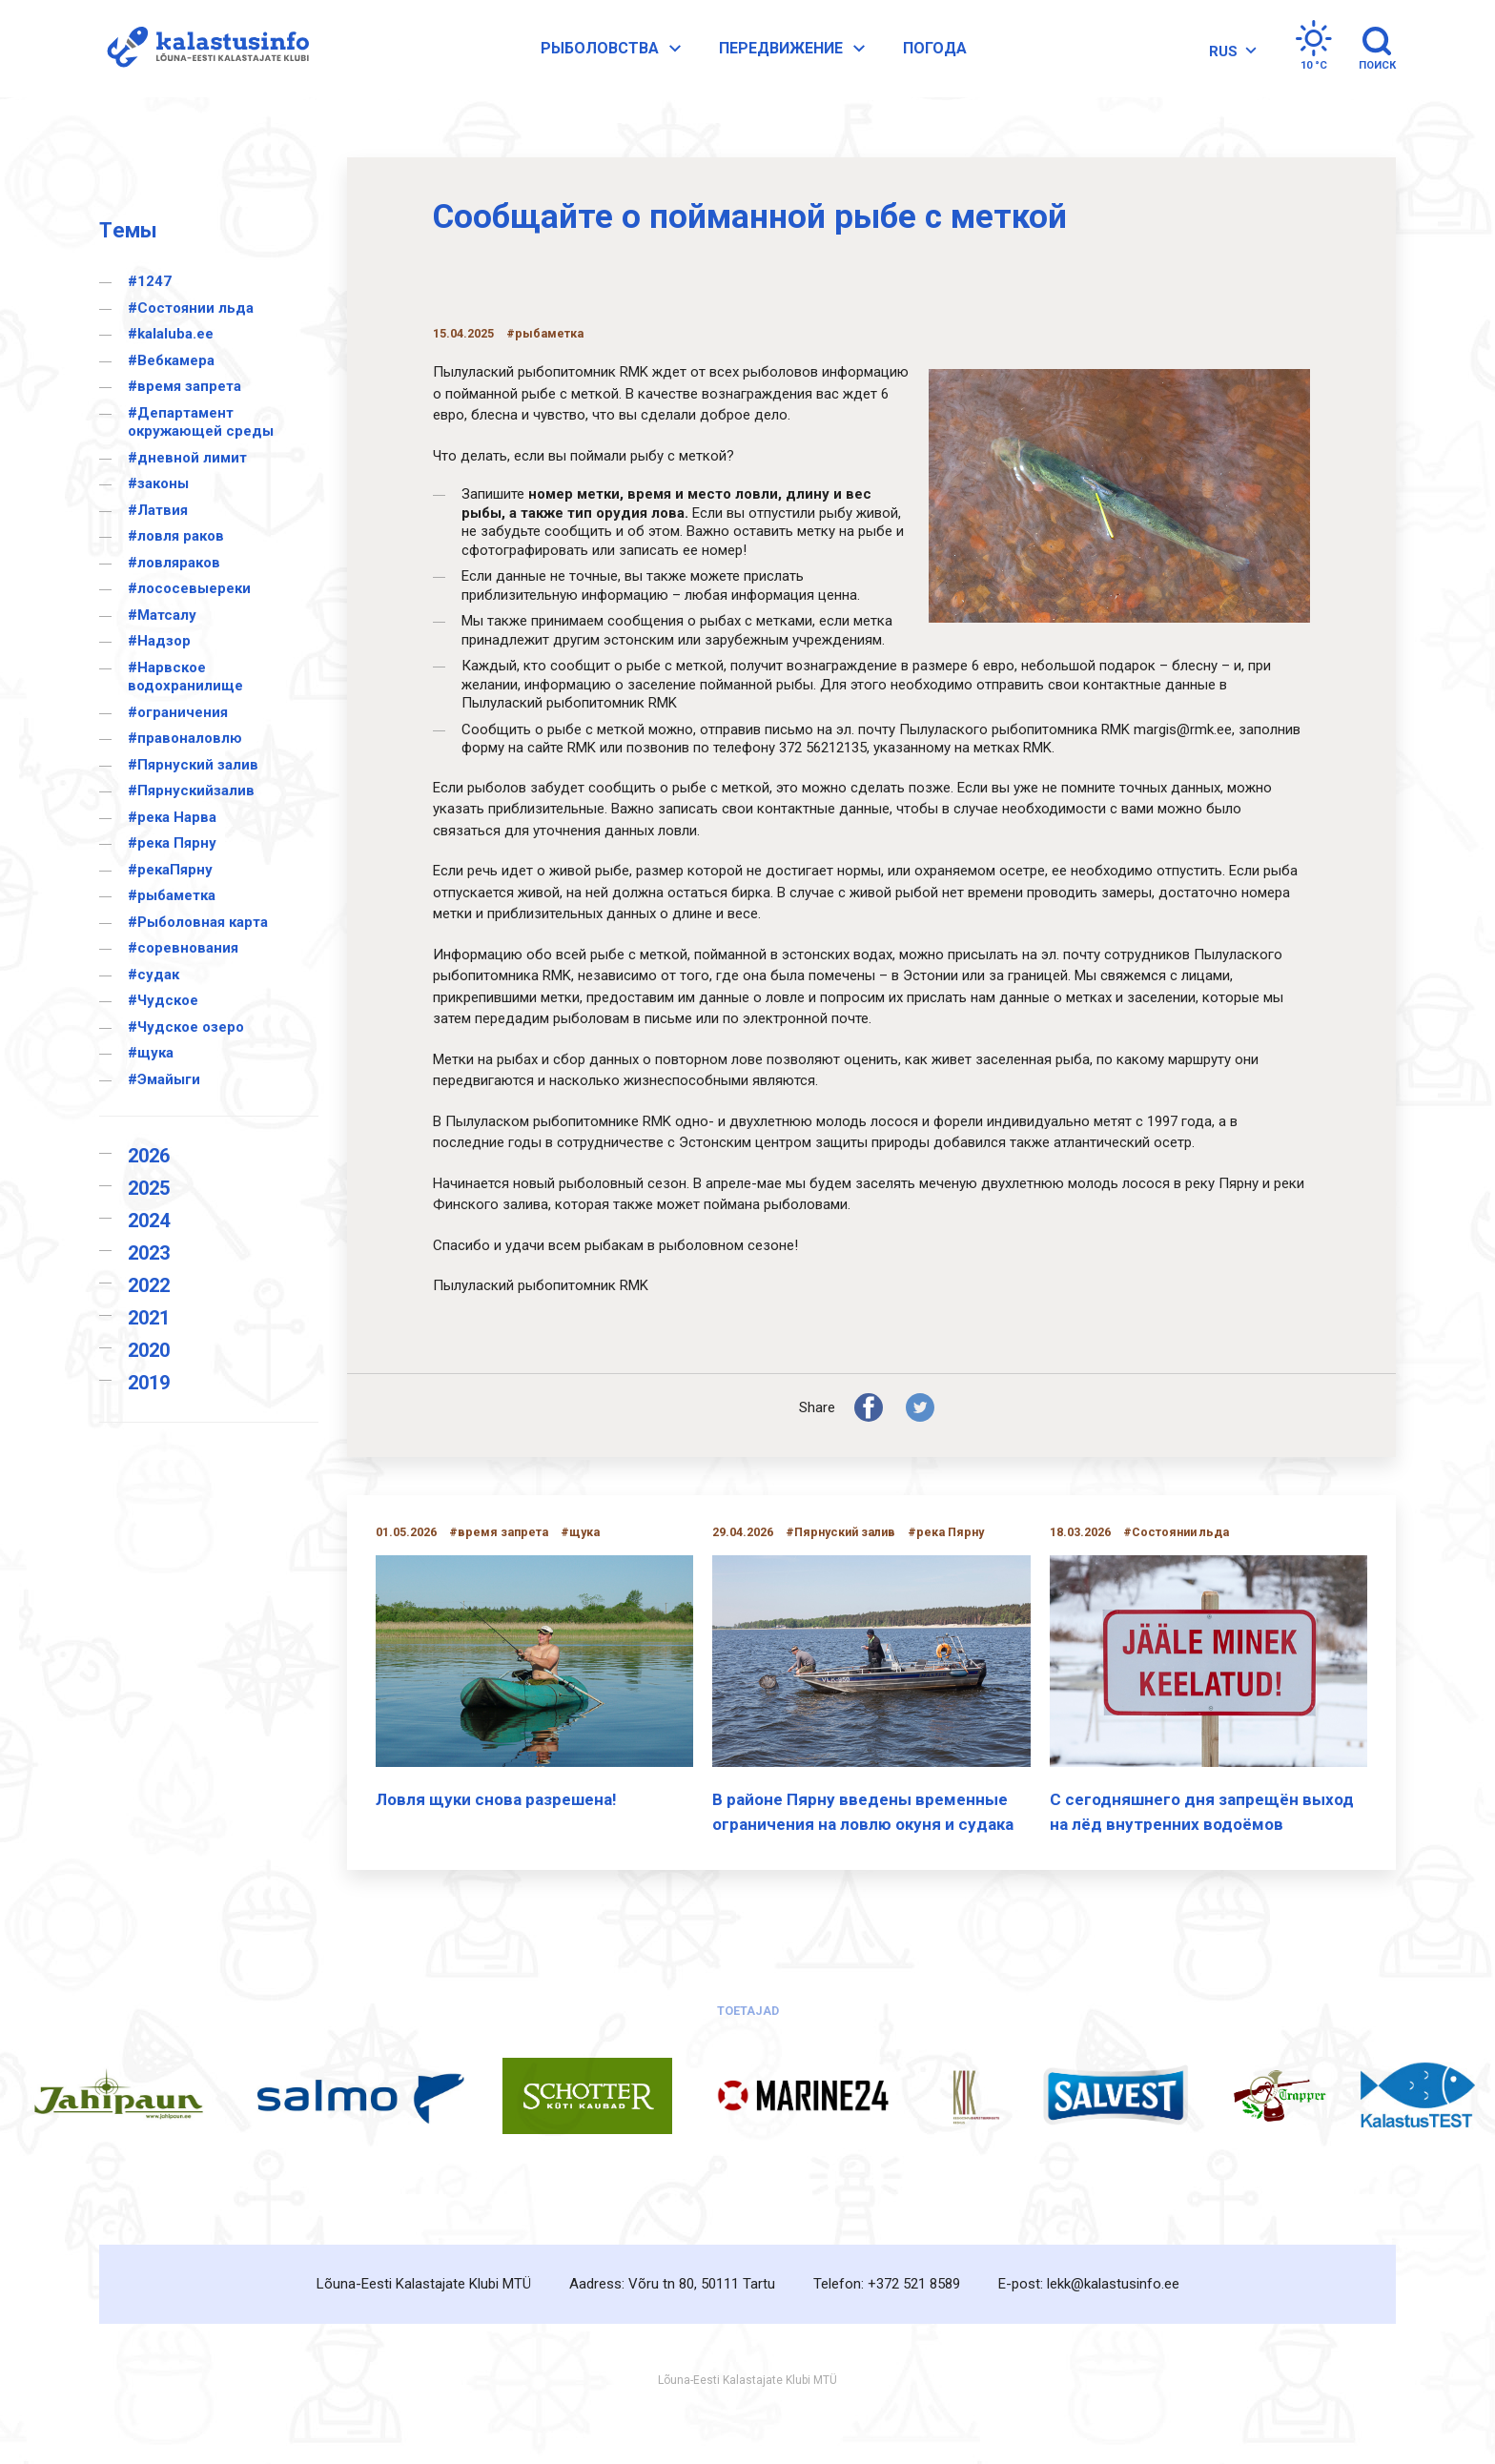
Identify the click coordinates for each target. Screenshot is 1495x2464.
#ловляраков (174, 562)
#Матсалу (162, 615)
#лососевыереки (189, 588)
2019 (149, 1382)
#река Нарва (172, 817)
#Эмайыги (164, 1079)
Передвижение (806, 59)
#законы (158, 483)
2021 (149, 1317)
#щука (151, 1052)
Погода (946, 59)
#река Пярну (172, 843)
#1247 (150, 281)
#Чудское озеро (186, 1027)
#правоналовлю (185, 738)
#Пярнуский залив (193, 764)
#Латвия (158, 510)
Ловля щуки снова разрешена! (496, 1798)
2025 (149, 1188)
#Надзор (159, 640)
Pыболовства (625, 59)
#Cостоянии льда (191, 308)
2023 (149, 1253)
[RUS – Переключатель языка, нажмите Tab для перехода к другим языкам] (1223, 61)
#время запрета (184, 386)
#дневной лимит (187, 457)
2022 (149, 1285)
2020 (149, 1350)
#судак (153, 974)
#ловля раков (176, 535)
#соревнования (183, 947)
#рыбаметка (171, 895)
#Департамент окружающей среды (201, 422)
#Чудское (163, 1000)
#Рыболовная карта (198, 922)
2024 (149, 1220)
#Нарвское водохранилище (185, 677)
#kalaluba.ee (171, 333)
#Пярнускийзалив (191, 790)
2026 (149, 1155)
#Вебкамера (171, 360)
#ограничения (178, 712)
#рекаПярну (170, 869)
